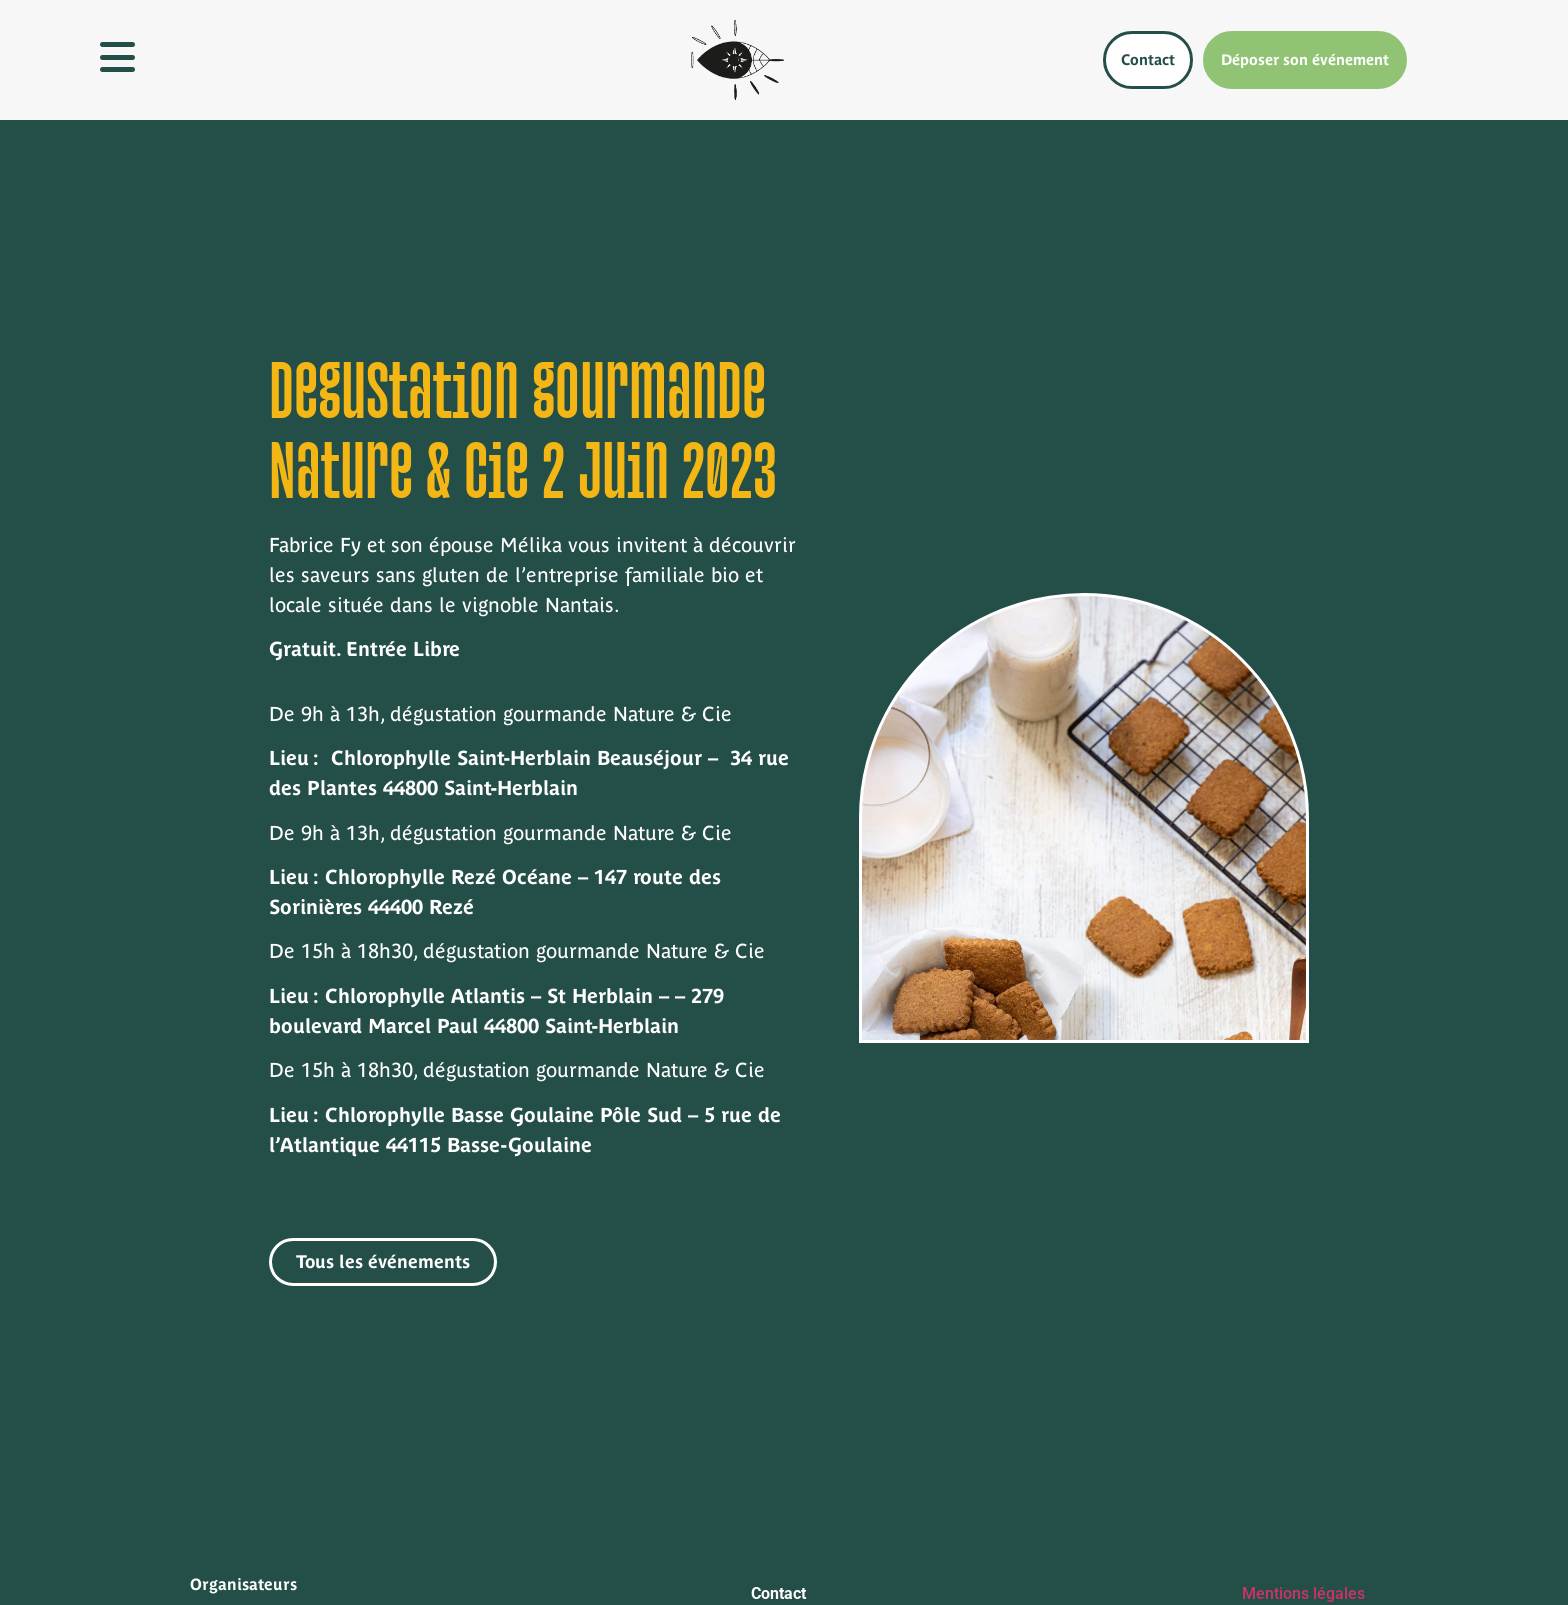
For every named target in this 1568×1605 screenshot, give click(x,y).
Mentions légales (1303, 1593)
